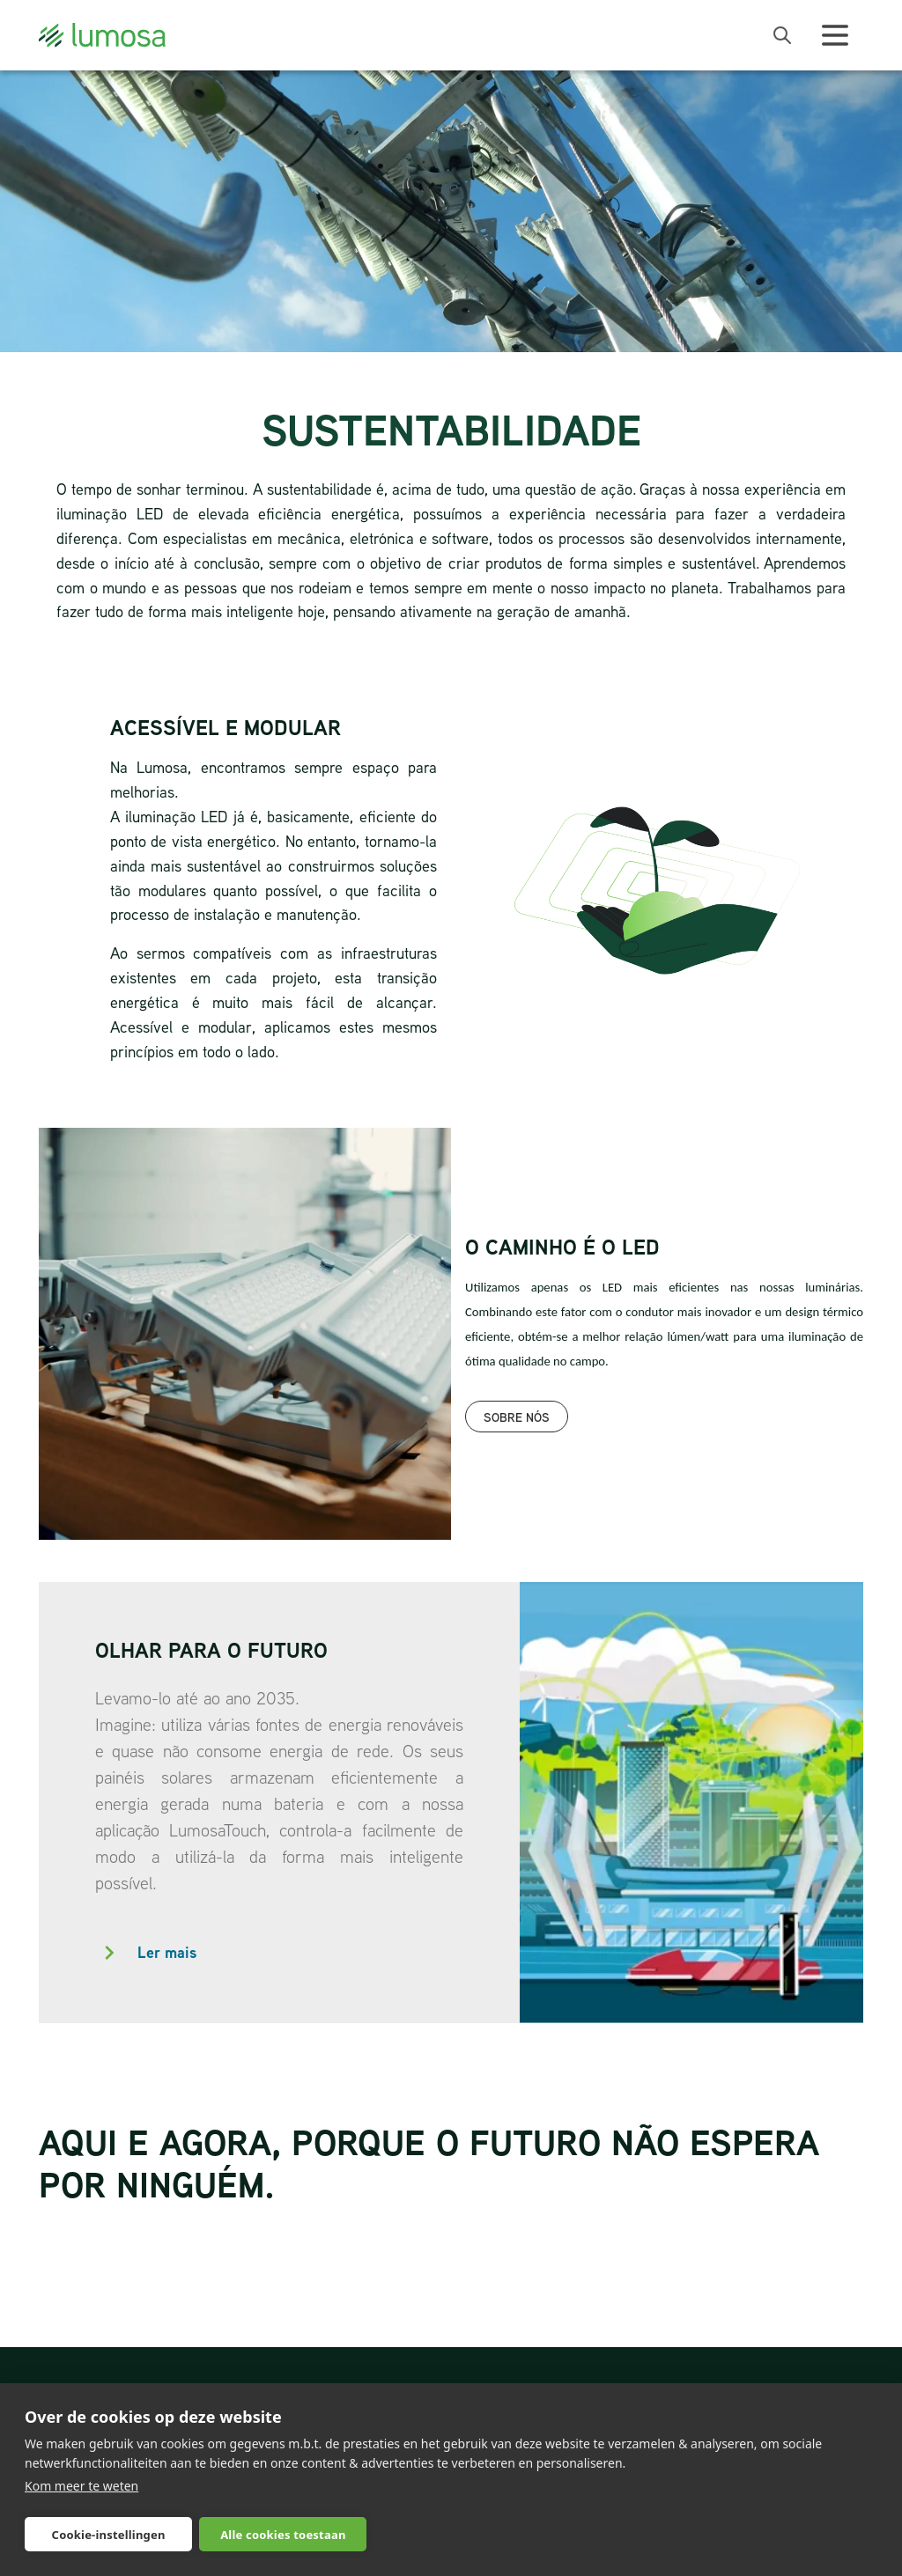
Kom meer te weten (81, 2485)
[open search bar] (782, 35)
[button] (279, 1953)
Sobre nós (517, 1417)
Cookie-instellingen (109, 2535)
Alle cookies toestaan (282, 2535)
